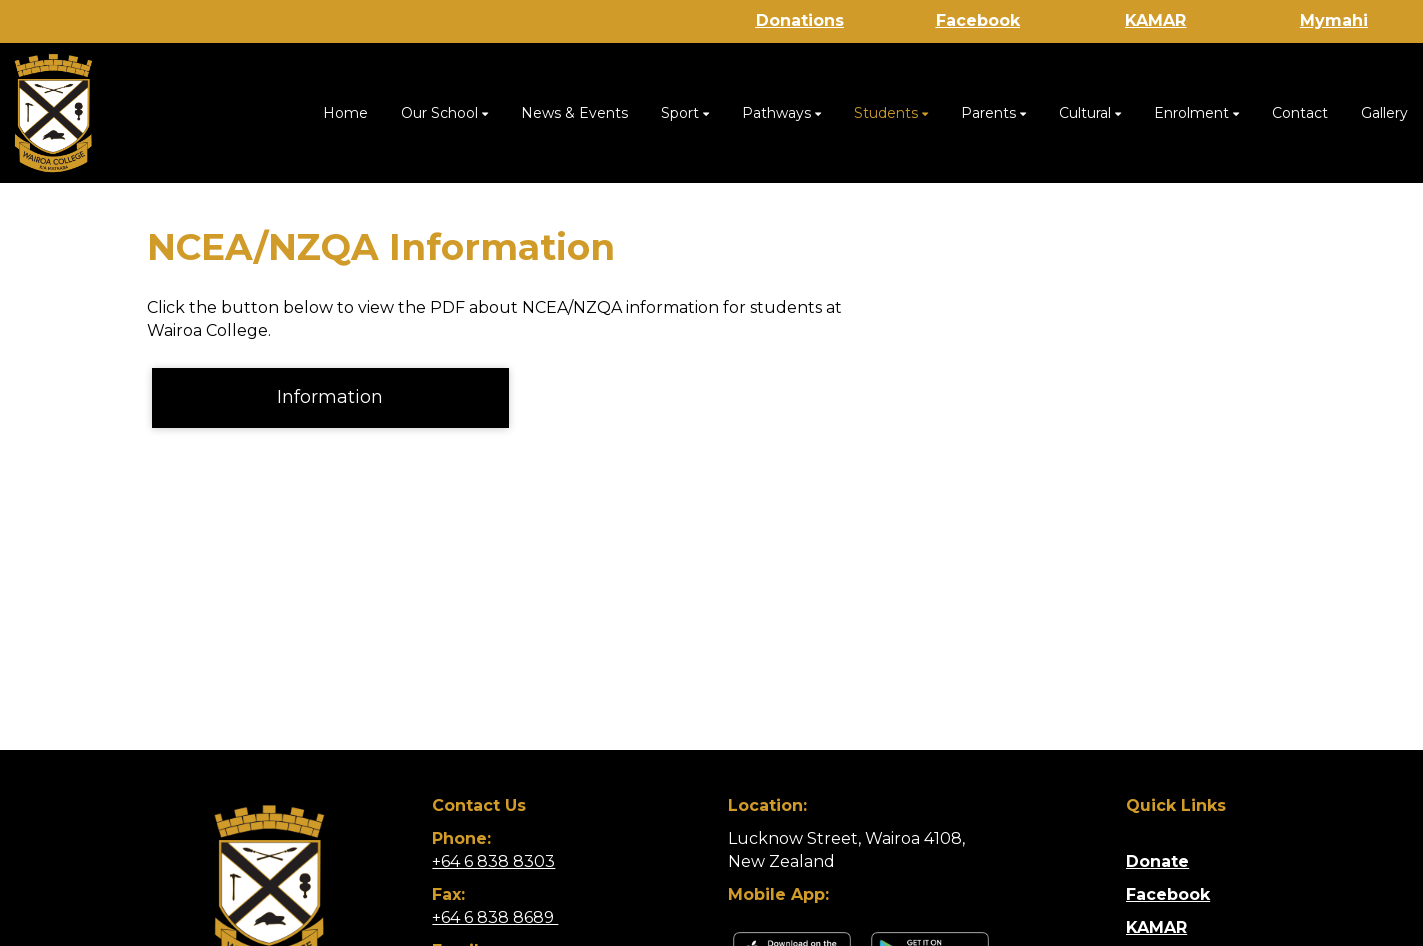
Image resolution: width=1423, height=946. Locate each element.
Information (330, 397)
